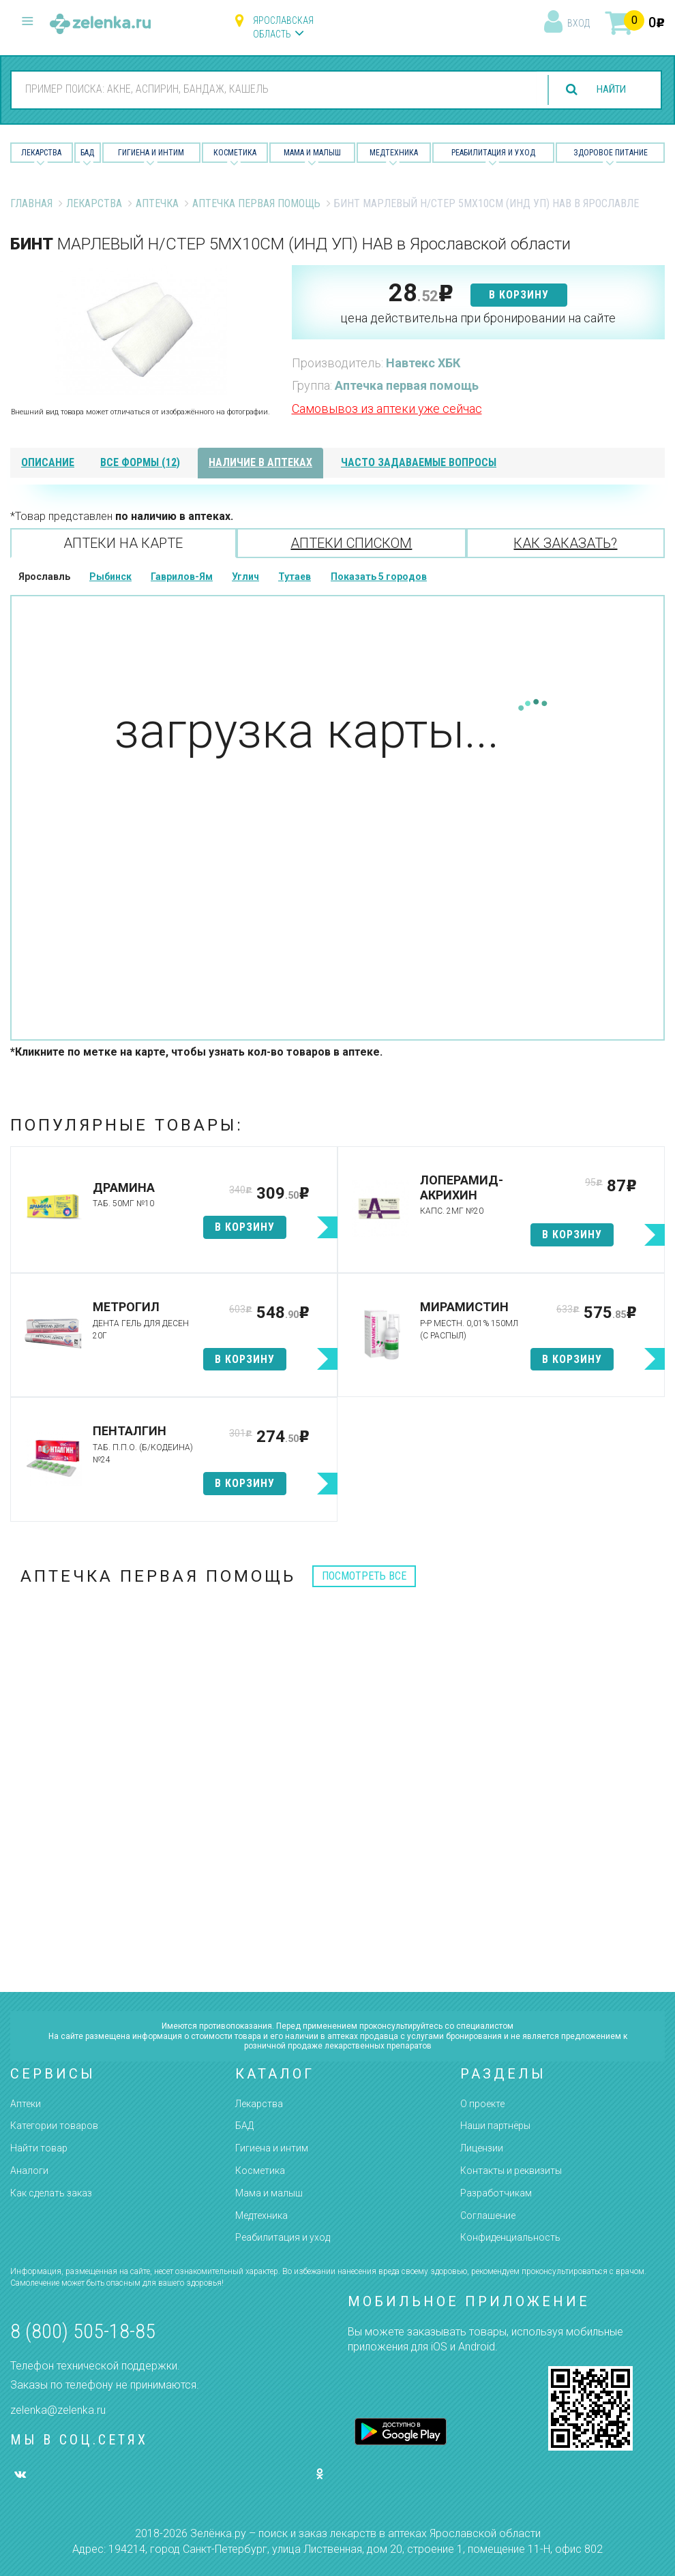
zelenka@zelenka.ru (58, 2410)
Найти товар (39, 2148)
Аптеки (25, 2103)
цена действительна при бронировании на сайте (478, 318)
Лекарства (41, 152)
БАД (87, 152)
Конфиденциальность (510, 2237)
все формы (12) (140, 462)
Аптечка (157, 203)
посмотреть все (364, 1575)
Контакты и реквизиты (511, 2170)
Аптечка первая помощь (256, 203)
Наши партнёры (495, 2125)
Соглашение (487, 2215)
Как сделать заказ (51, 2193)
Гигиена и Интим (151, 152)
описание (47, 462)
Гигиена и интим (271, 2148)
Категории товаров (54, 2125)
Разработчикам (496, 2193)
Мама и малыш (312, 152)
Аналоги (29, 2170)
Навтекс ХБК (423, 363)
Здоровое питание (610, 152)
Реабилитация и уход (493, 152)
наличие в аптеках (260, 462)
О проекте (482, 2103)
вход (578, 23)
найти (608, 89)
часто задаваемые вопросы (418, 462)
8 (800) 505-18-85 (82, 2331)
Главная (31, 203)
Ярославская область (283, 27)
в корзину (519, 294)
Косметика (234, 152)
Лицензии (481, 2148)
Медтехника (394, 152)
